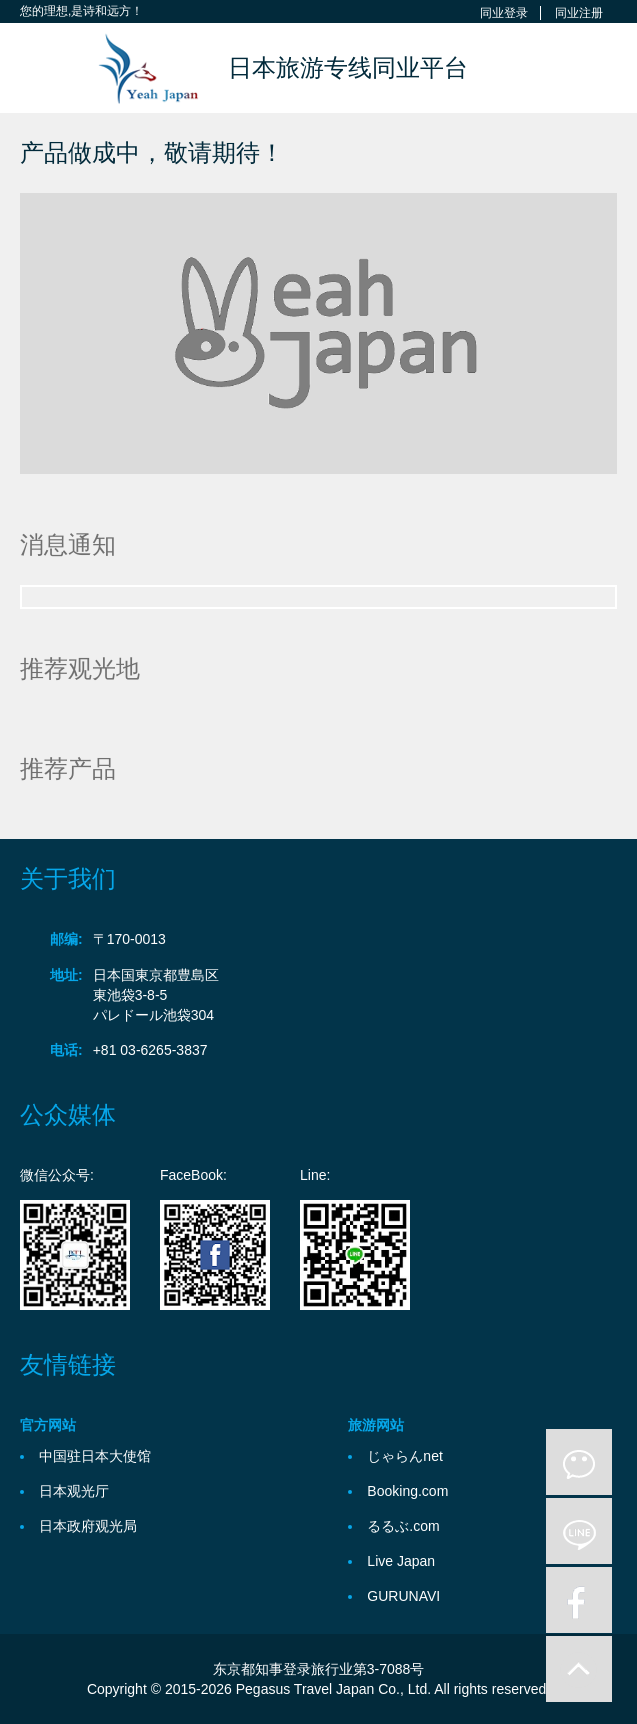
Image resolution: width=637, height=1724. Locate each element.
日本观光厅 (74, 1491)
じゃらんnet (404, 1456)
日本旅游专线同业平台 (348, 67)
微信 (579, 1462)
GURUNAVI (403, 1596)
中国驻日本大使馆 (95, 1456)
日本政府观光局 (88, 1526)
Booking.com (407, 1491)
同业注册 (579, 13)
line (579, 1531)
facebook (579, 1600)
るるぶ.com (403, 1526)
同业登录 (504, 13)
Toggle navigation (37, 70)
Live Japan (401, 1561)
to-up (579, 1669)
